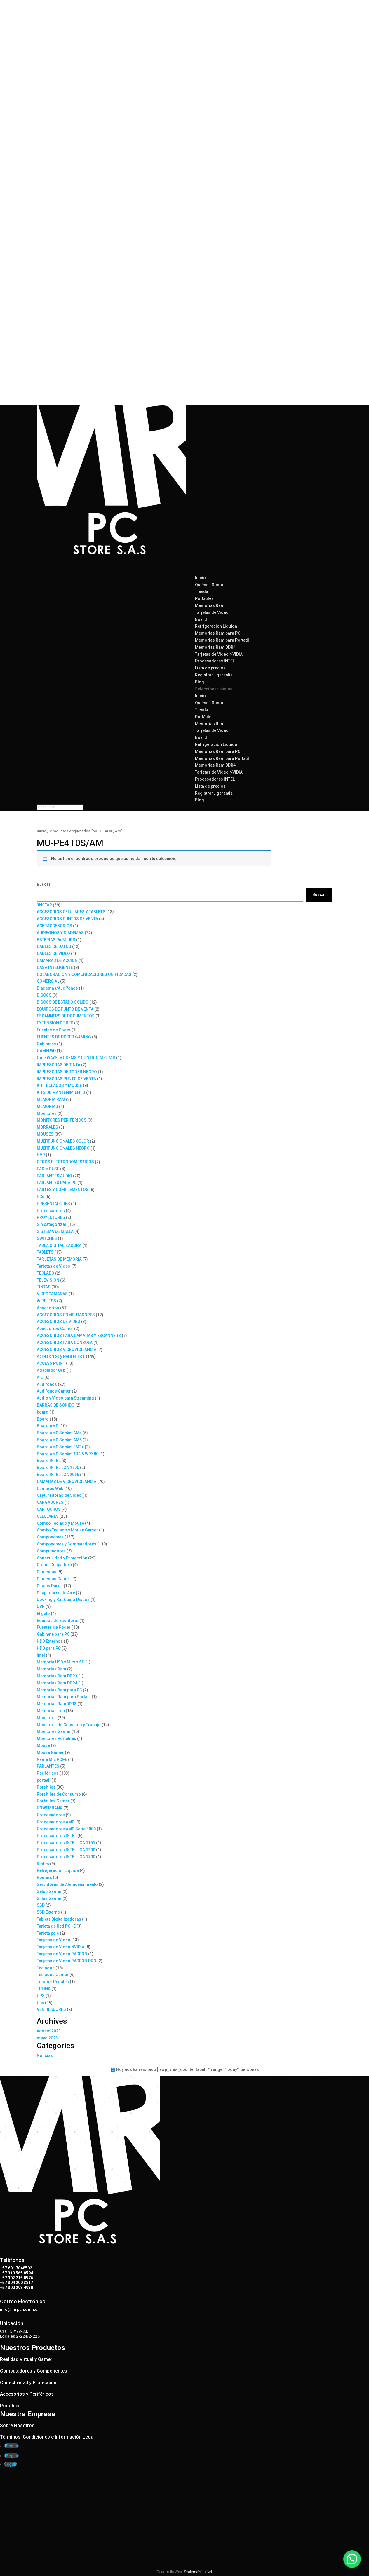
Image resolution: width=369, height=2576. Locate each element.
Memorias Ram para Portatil (222, 640)
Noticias (45, 2055)
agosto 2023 (49, 2031)
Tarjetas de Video (212, 612)
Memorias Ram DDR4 (215, 647)
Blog (199, 800)
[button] (354, 2565)
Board (201, 619)
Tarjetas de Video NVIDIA (219, 654)
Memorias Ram (209, 605)
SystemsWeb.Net (198, 2572)
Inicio (200, 695)
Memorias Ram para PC (217, 633)
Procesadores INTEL (215, 661)
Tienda (201, 709)
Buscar (44, 884)
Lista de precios (210, 786)
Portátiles (204, 598)
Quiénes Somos (210, 584)
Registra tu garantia (214, 675)
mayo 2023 (47, 2038)
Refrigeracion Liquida (216, 626)
